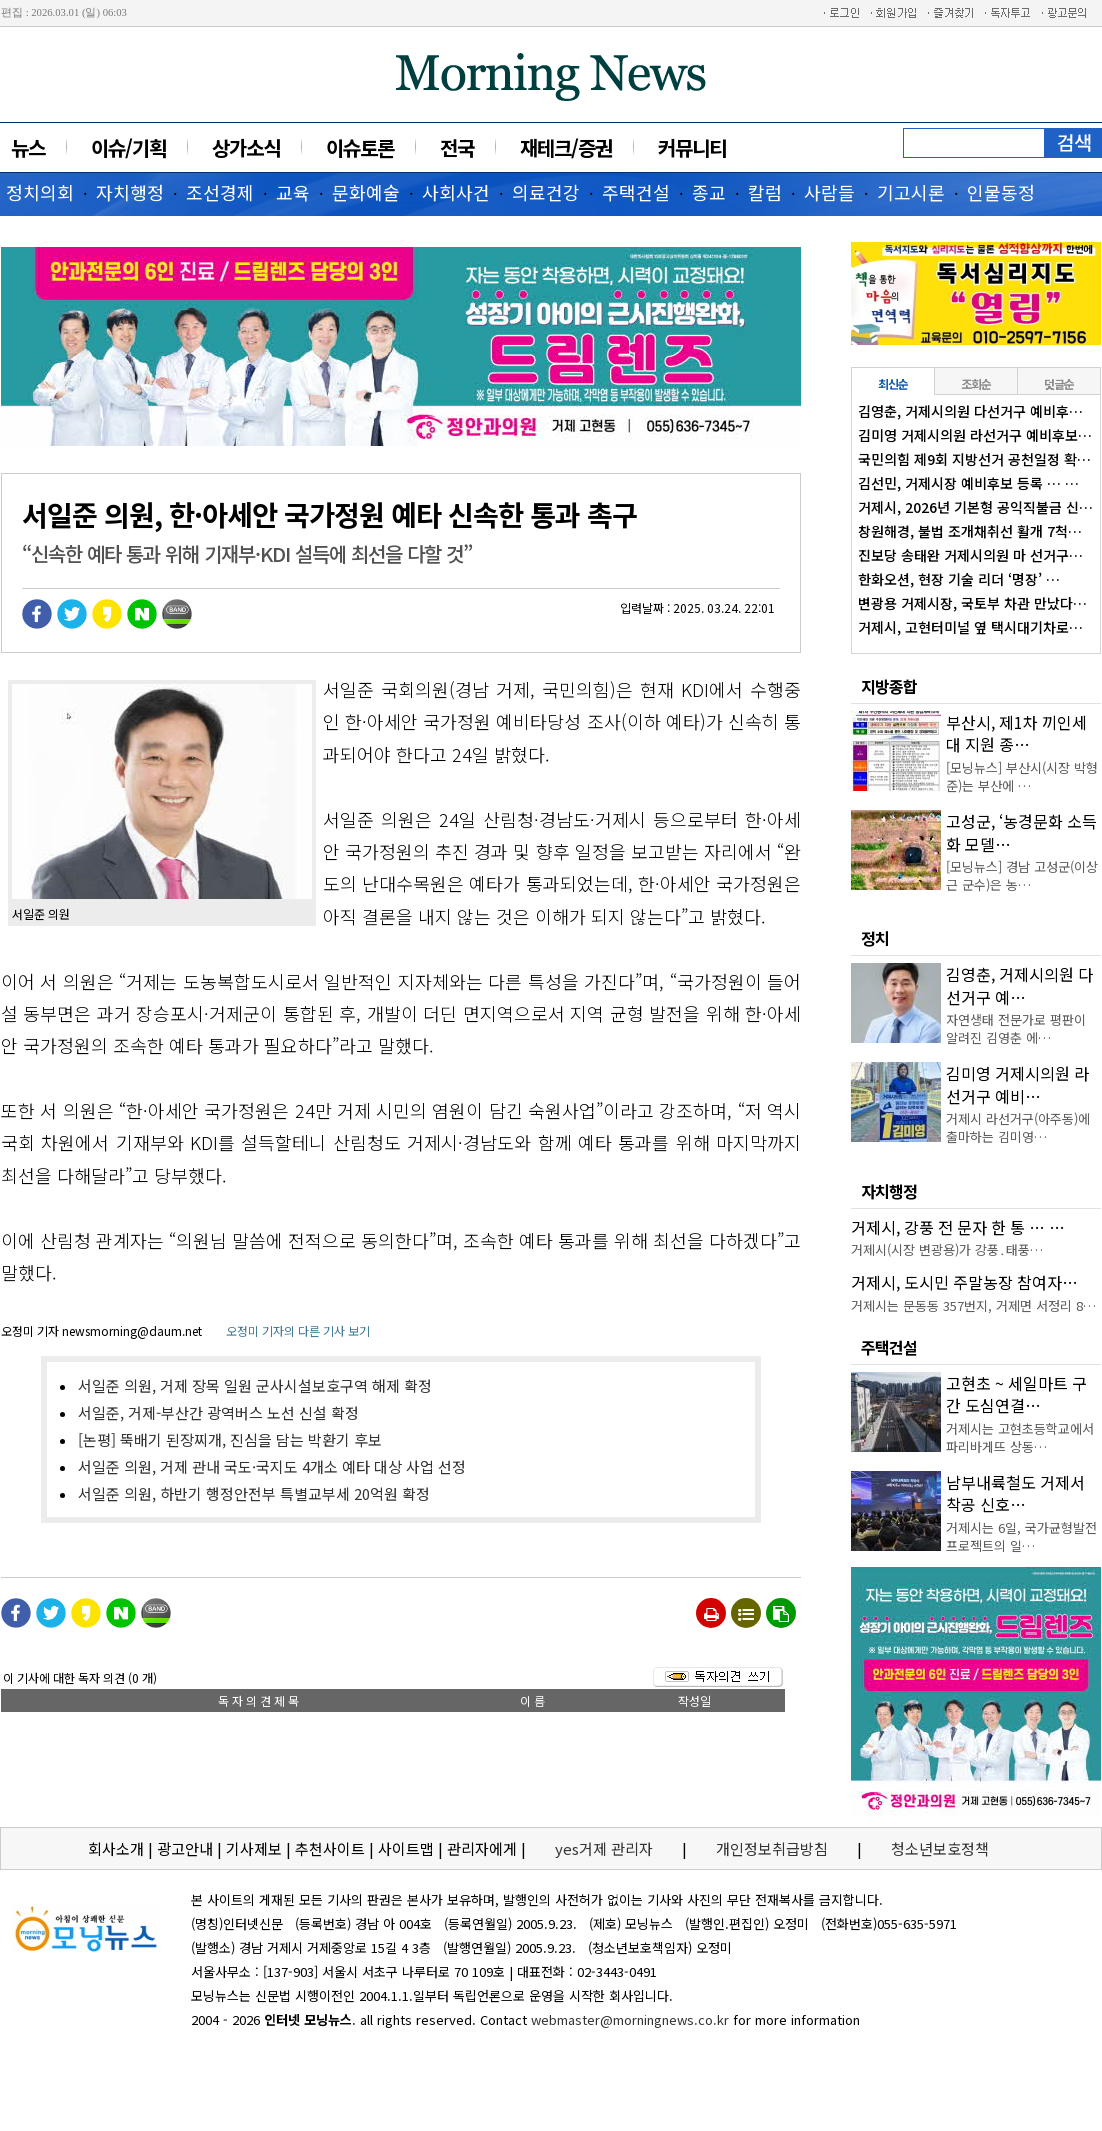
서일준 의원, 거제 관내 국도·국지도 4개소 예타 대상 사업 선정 (272, 1466)
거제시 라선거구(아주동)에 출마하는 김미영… (1018, 1127)
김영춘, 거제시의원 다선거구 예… (1019, 985)
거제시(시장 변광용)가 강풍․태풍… (947, 1249)
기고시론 (911, 192)
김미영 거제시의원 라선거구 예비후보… (975, 435)
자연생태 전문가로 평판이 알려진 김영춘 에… (1016, 1028)
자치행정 (130, 192)
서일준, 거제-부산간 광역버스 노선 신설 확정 (218, 1412)
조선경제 (220, 192)
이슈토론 (360, 147)
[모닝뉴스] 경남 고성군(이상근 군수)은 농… (1022, 875)
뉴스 (28, 147)
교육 (293, 192)
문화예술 (366, 192)
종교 (709, 192)
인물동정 (1001, 192)
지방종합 (889, 686)
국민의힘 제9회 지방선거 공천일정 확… (974, 459)
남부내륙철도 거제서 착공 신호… (1015, 1493)
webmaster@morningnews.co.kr (630, 2019)
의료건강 (546, 192)
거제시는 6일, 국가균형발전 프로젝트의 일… (1021, 1536)
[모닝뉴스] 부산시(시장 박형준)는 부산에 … (1022, 776)
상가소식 (246, 147)
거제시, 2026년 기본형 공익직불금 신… (975, 507)
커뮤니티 (692, 147)
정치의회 (40, 192)
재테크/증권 (566, 147)
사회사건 (456, 192)
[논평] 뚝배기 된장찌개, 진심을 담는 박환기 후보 (230, 1439)
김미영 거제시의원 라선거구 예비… (1017, 1084)
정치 (875, 938)
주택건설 (636, 192)
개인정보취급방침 (772, 1848)
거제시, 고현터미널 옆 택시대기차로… (970, 627)
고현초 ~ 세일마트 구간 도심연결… (1016, 1394)
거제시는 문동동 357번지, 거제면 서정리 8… (973, 1305)
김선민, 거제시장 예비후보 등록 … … (968, 483)
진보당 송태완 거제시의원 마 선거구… (970, 555)
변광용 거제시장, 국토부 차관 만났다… (972, 603)
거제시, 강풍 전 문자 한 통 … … (958, 1227)
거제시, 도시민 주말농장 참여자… (964, 1282)
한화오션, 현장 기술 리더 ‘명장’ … (959, 579)
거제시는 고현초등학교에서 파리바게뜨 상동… (1020, 1437)
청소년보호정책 (940, 1848)
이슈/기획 (128, 147)
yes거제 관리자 (606, 1848)
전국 (457, 147)
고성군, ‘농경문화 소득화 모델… (1021, 832)
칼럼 (765, 192)
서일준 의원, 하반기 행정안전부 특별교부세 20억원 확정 (254, 1493)
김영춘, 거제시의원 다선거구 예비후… (970, 411)
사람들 (829, 192)
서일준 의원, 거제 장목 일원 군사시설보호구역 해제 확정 (255, 1385)
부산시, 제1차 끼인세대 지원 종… (1016, 733)
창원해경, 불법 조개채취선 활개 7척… (970, 531)
